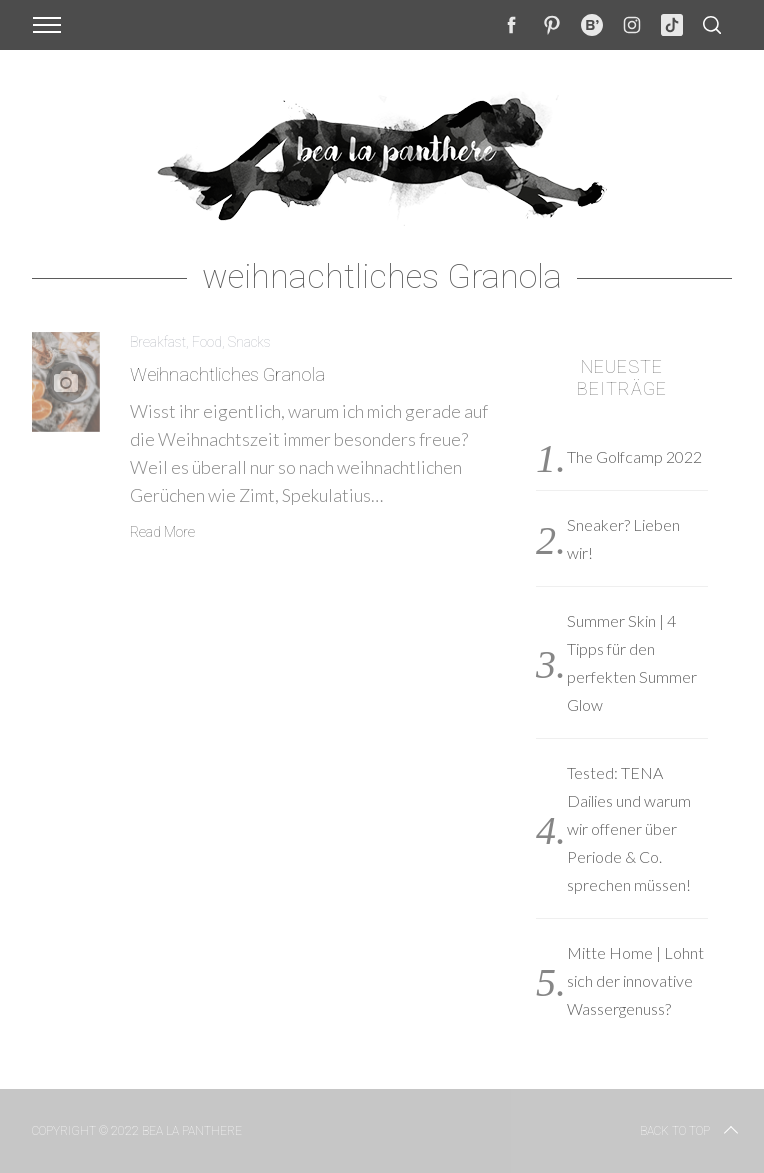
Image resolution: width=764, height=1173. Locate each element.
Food (207, 342)
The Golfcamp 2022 (634, 456)
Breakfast (158, 342)
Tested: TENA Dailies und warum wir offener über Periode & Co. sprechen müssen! (629, 828)
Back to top (691, 1131)
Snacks (249, 342)
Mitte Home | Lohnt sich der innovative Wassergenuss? (635, 980)
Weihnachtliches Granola (227, 375)
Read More (162, 532)
